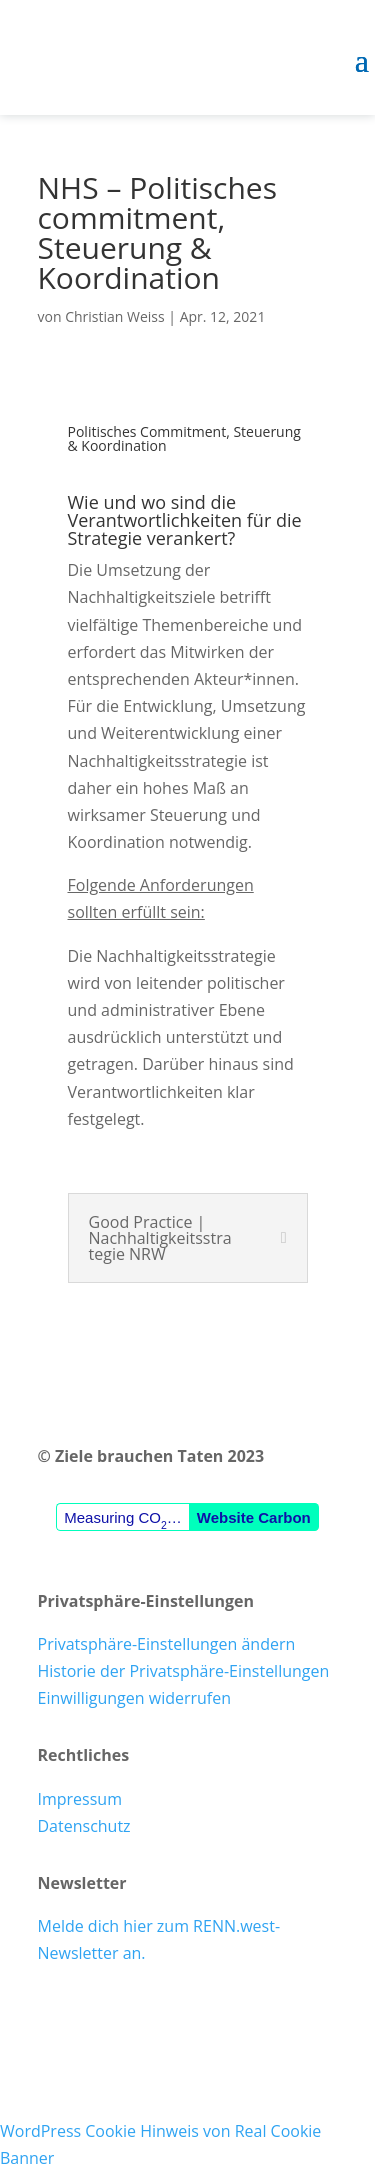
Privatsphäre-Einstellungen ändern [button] (167, 1644)
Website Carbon (254, 1517)
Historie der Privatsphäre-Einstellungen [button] (184, 1671)
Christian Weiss (115, 316)
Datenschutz (84, 1826)
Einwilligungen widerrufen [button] (135, 1698)
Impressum (80, 1799)
